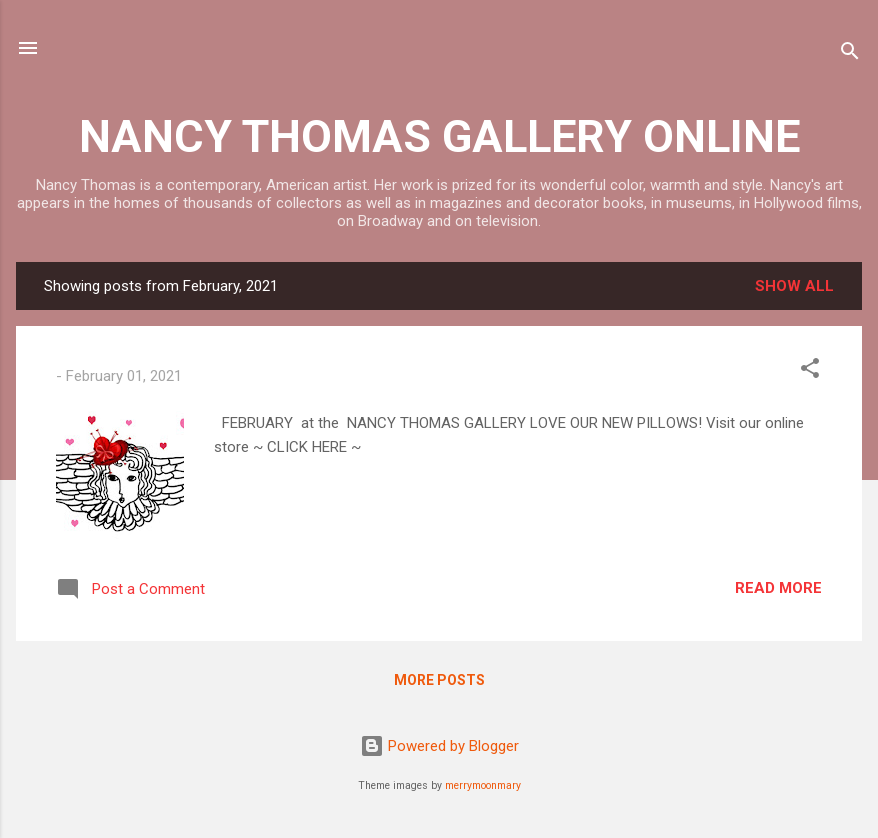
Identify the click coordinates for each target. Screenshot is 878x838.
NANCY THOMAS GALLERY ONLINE (439, 136)
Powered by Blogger (439, 746)
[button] (810, 371)
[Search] (850, 54)
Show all (794, 286)
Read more (778, 588)
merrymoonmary (483, 785)
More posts (439, 680)
